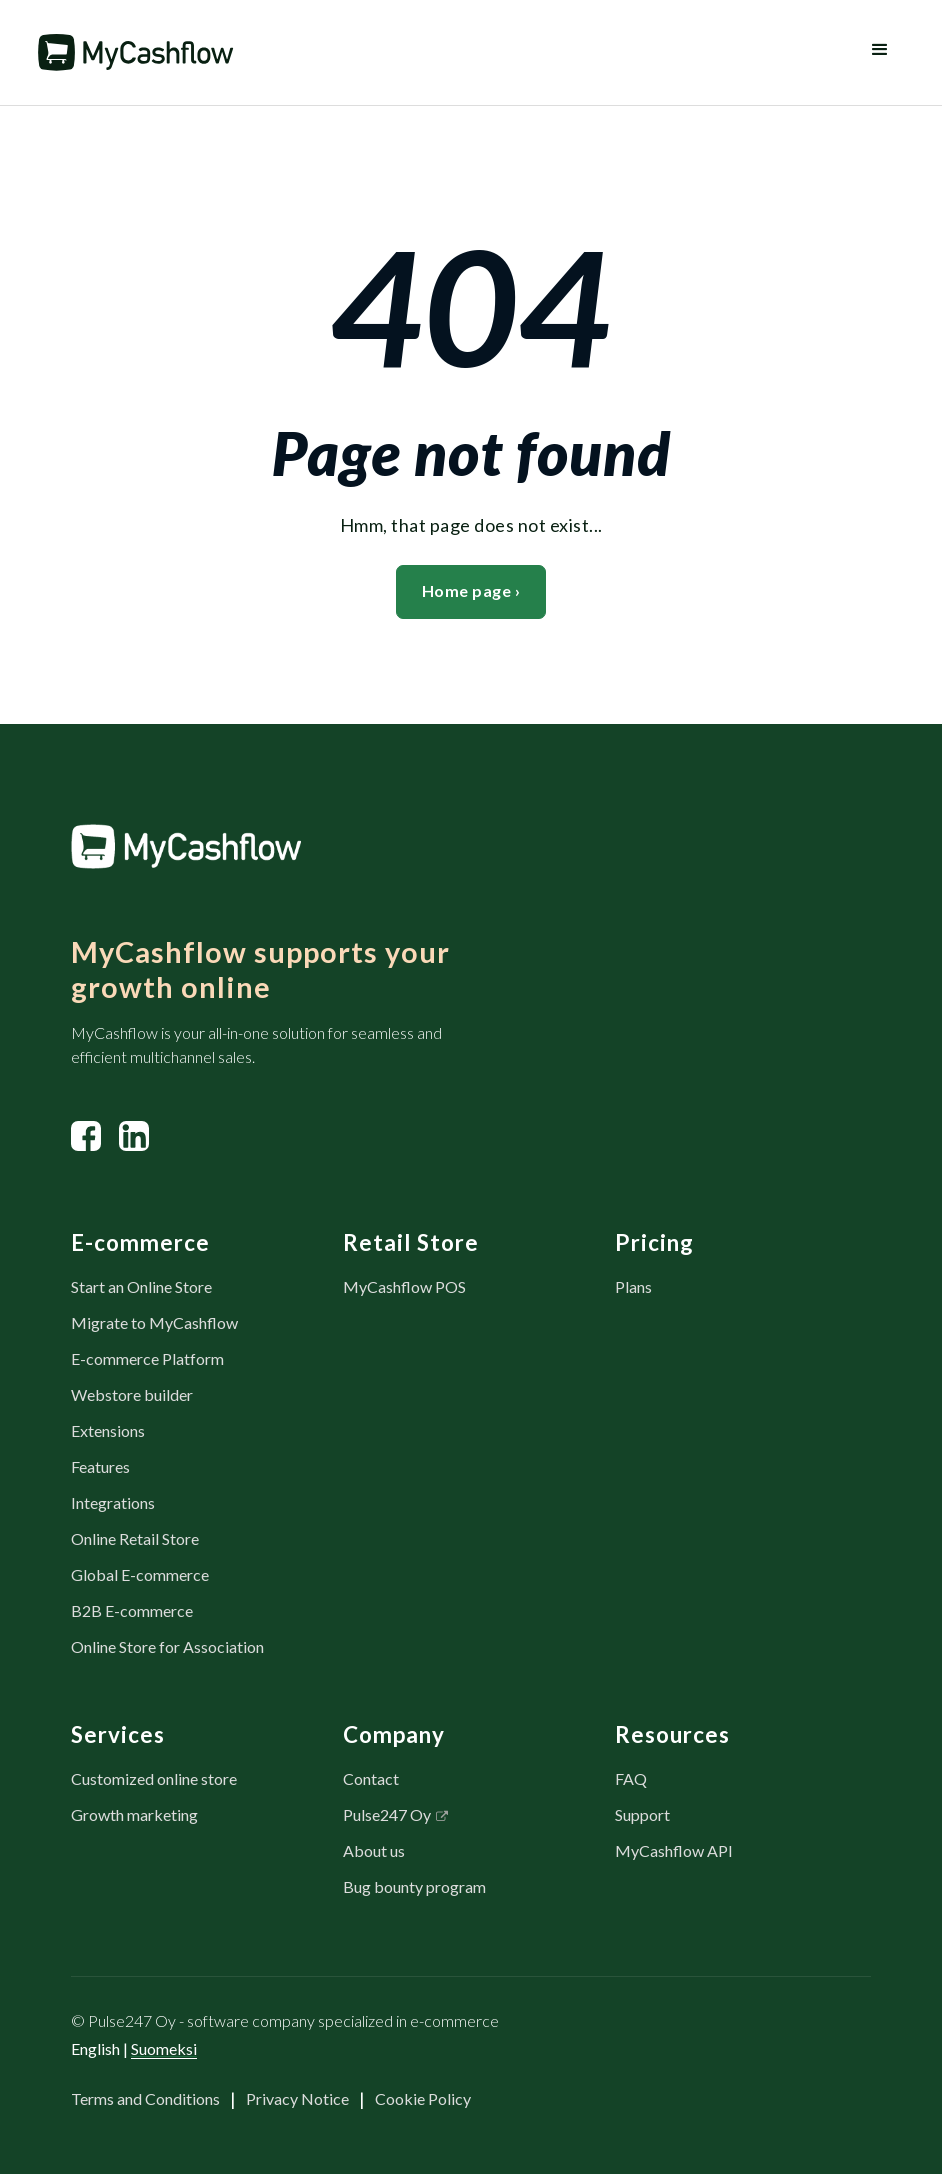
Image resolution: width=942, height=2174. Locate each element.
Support (642, 1814)
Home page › (471, 590)
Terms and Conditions (145, 2098)
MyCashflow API (674, 1850)
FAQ (631, 1778)
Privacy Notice (297, 2098)
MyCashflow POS (404, 1286)
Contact (371, 1778)
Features (100, 1466)
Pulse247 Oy (387, 1814)
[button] (880, 52)
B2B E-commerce (132, 1610)
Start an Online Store (141, 1286)
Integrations (113, 1502)
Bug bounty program (414, 1886)
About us (374, 1850)
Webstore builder (132, 1394)
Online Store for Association (167, 1646)
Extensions (108, 1430)
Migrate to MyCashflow (154, 1322)
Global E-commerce (140, 1574)
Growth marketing (134, 1814)
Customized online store (154, 1778)
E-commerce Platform (147, 1358)
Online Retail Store (135, 1538)
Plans (633, 1286)
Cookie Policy (423, 2098)
